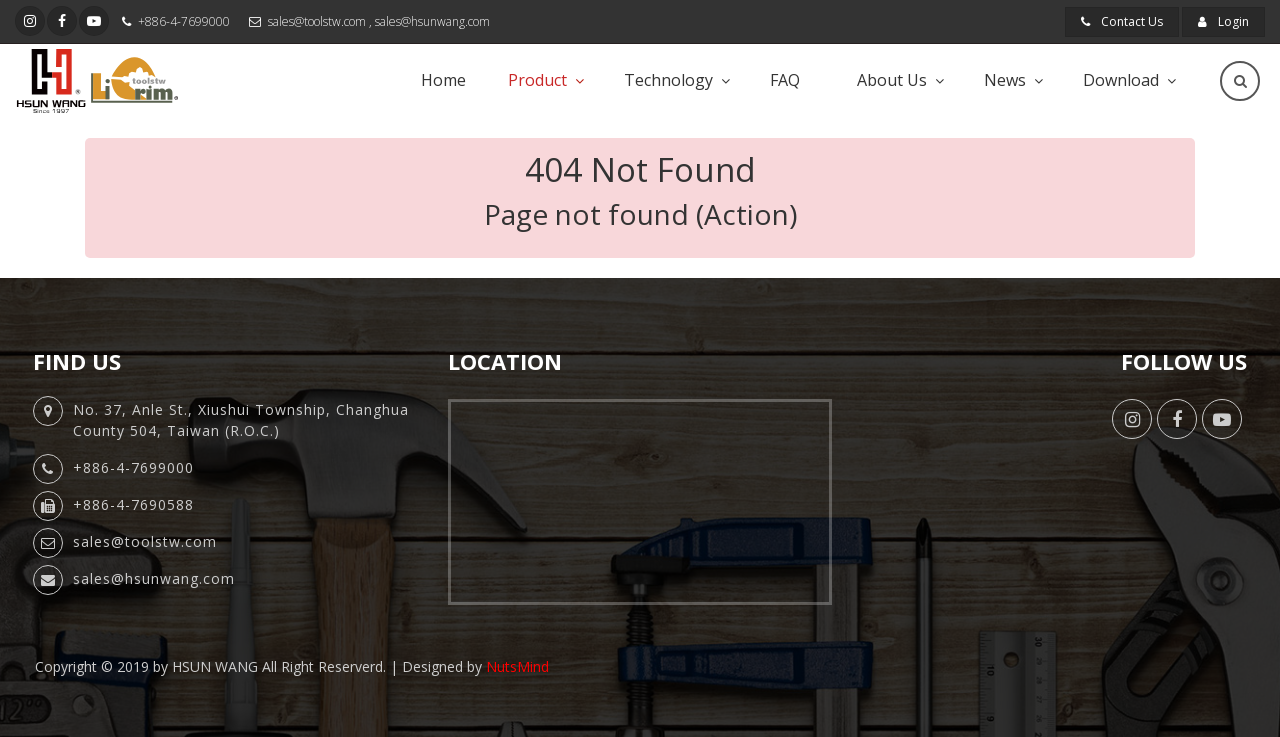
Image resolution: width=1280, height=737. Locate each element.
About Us (892, 80)
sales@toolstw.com (317, 21)
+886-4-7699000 (184, 21)
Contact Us (1122, 21)
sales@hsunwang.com (432, 21)
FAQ (785, 80)
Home (443, 80)
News (1005, 80)
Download (1121, 80)
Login (1223, 21)
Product (537, 80)
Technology (668, 80)
